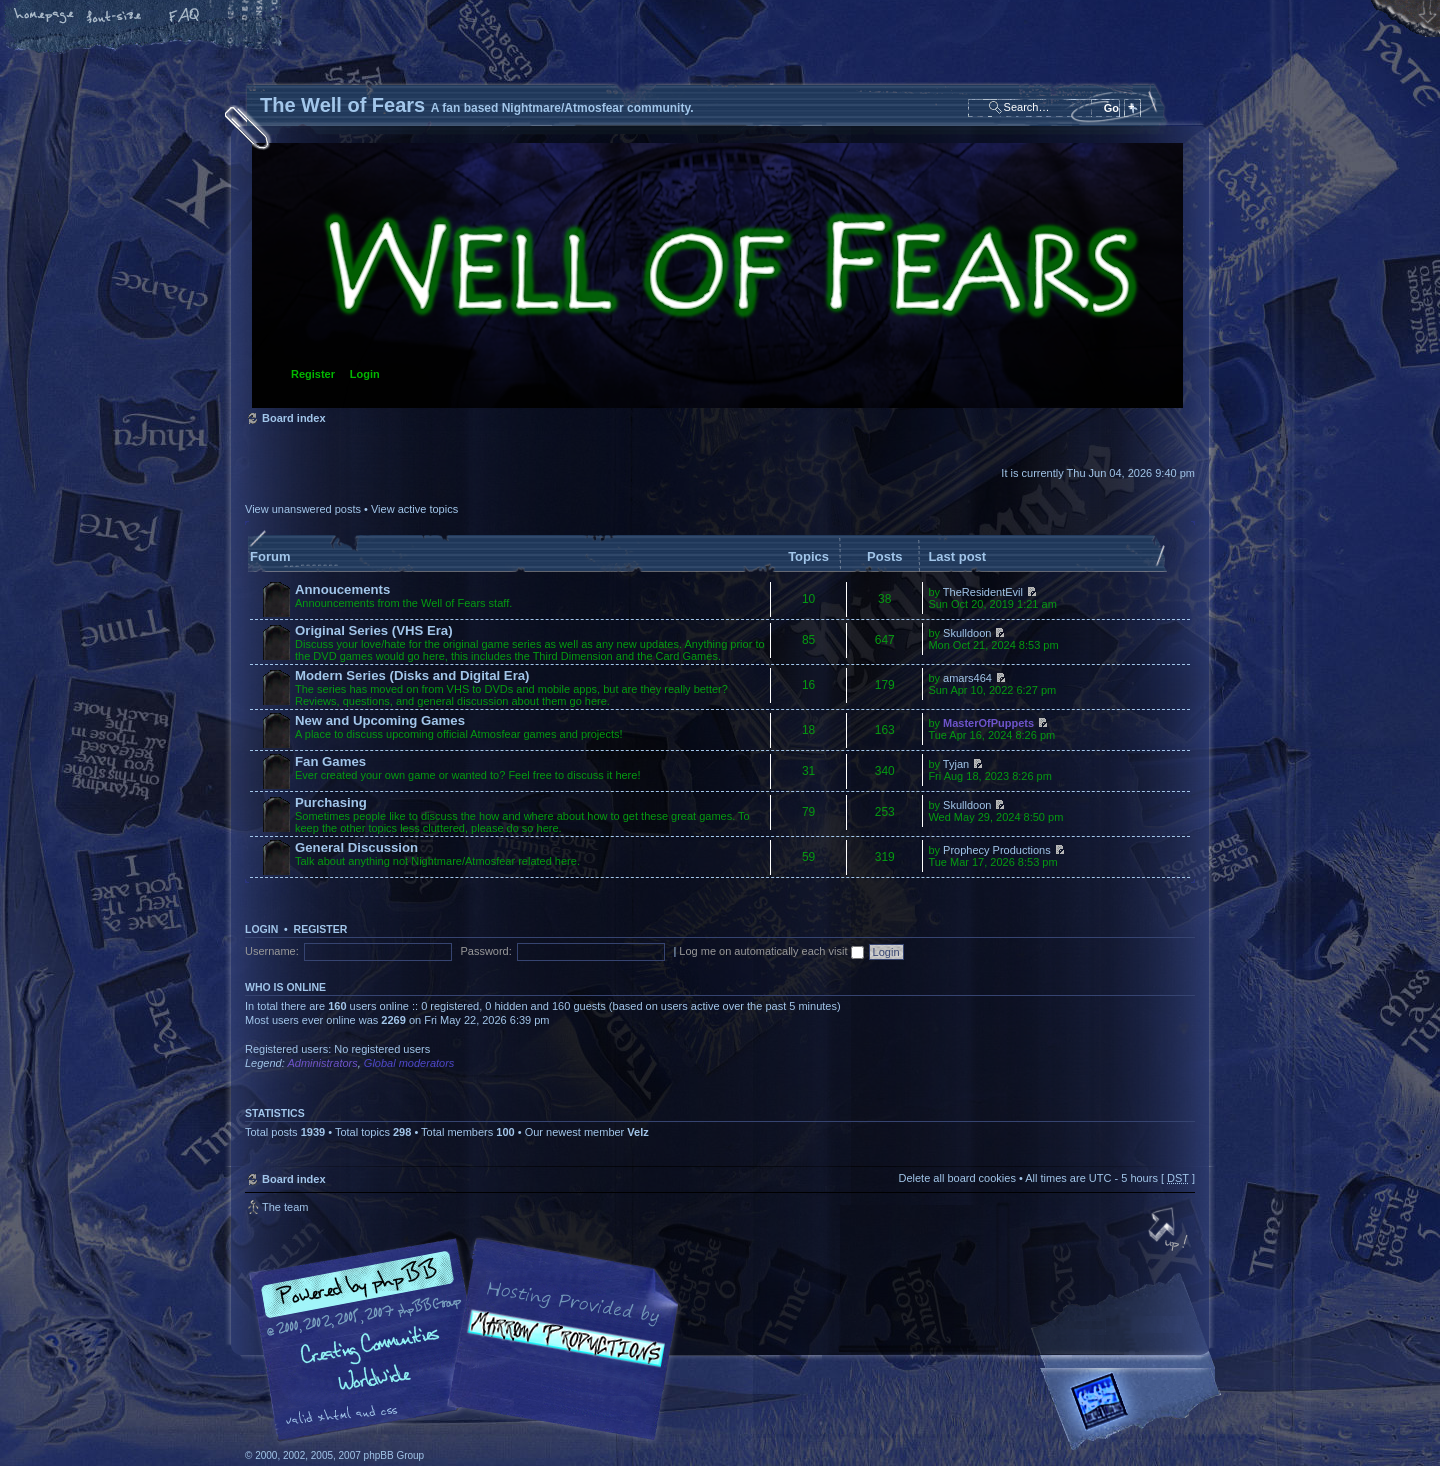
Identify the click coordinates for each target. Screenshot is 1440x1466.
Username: (272, 951)
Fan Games (330, 761)
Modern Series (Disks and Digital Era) (412, 675)
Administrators (322, 1063)
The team (285, 1207)
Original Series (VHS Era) (374, 630)
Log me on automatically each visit (771, 951)
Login (365, 374)
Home (45, 17)
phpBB (470, 1340)
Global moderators (409, 1063)
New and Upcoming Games (380, 720)
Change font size (115, 17)
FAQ (185, 17)
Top (1170, 1231)
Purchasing (331, 802)
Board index (717, 275)
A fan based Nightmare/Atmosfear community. (560, 1353)
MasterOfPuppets (988, 723)
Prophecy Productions (997, 850)
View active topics (414, 509)
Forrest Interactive (1135, 1409)
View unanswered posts (303, 509)
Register (313, 374)
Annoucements (342, 589)
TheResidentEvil (983, 592)
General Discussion (356, 847)
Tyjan (956, 764)
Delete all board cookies (956, 1178)
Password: (485, 951)
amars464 (967, 678)
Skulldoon (967, 633)
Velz (637, 1132)
